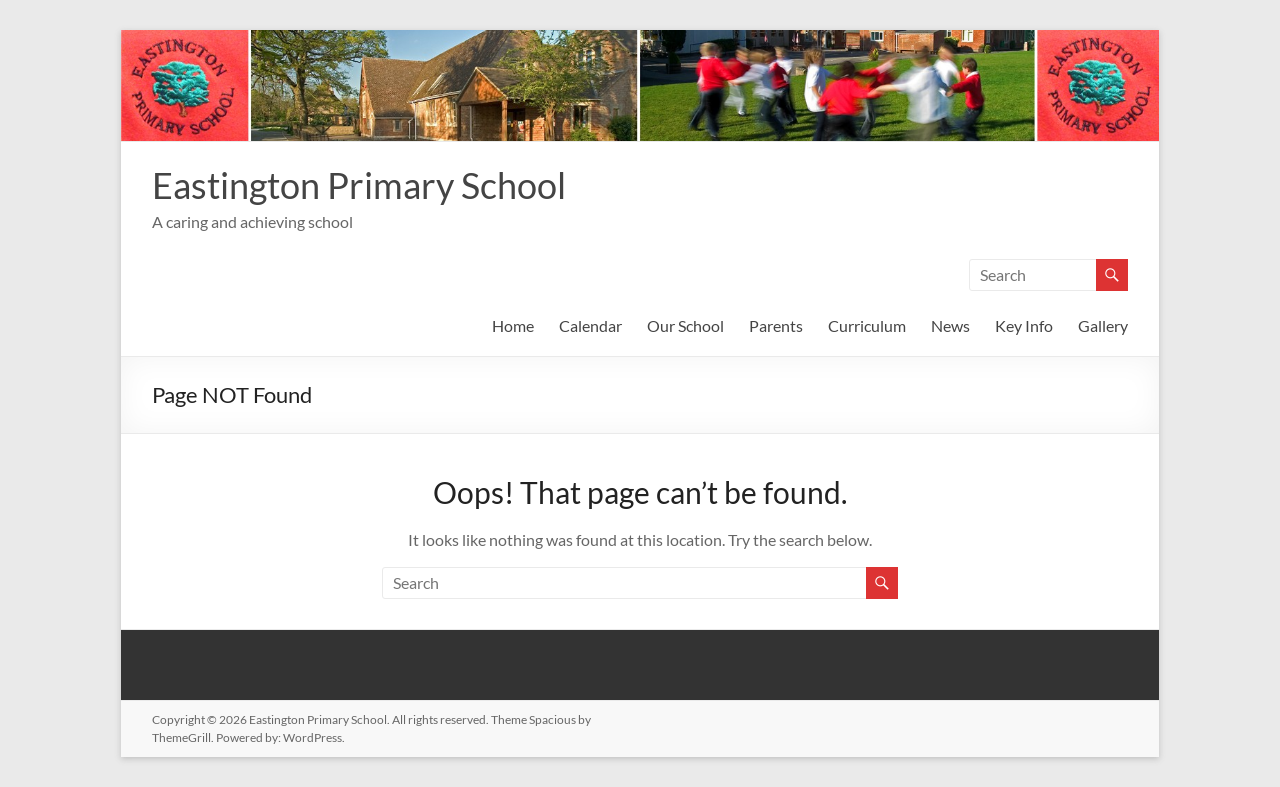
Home (513, 325)
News (950, 325)
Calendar (590, 325)
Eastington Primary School (359, 185)
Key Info (1024, 325)
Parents (776, 325)
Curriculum (867, 325)
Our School (685, 325)
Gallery (1103, 325)
